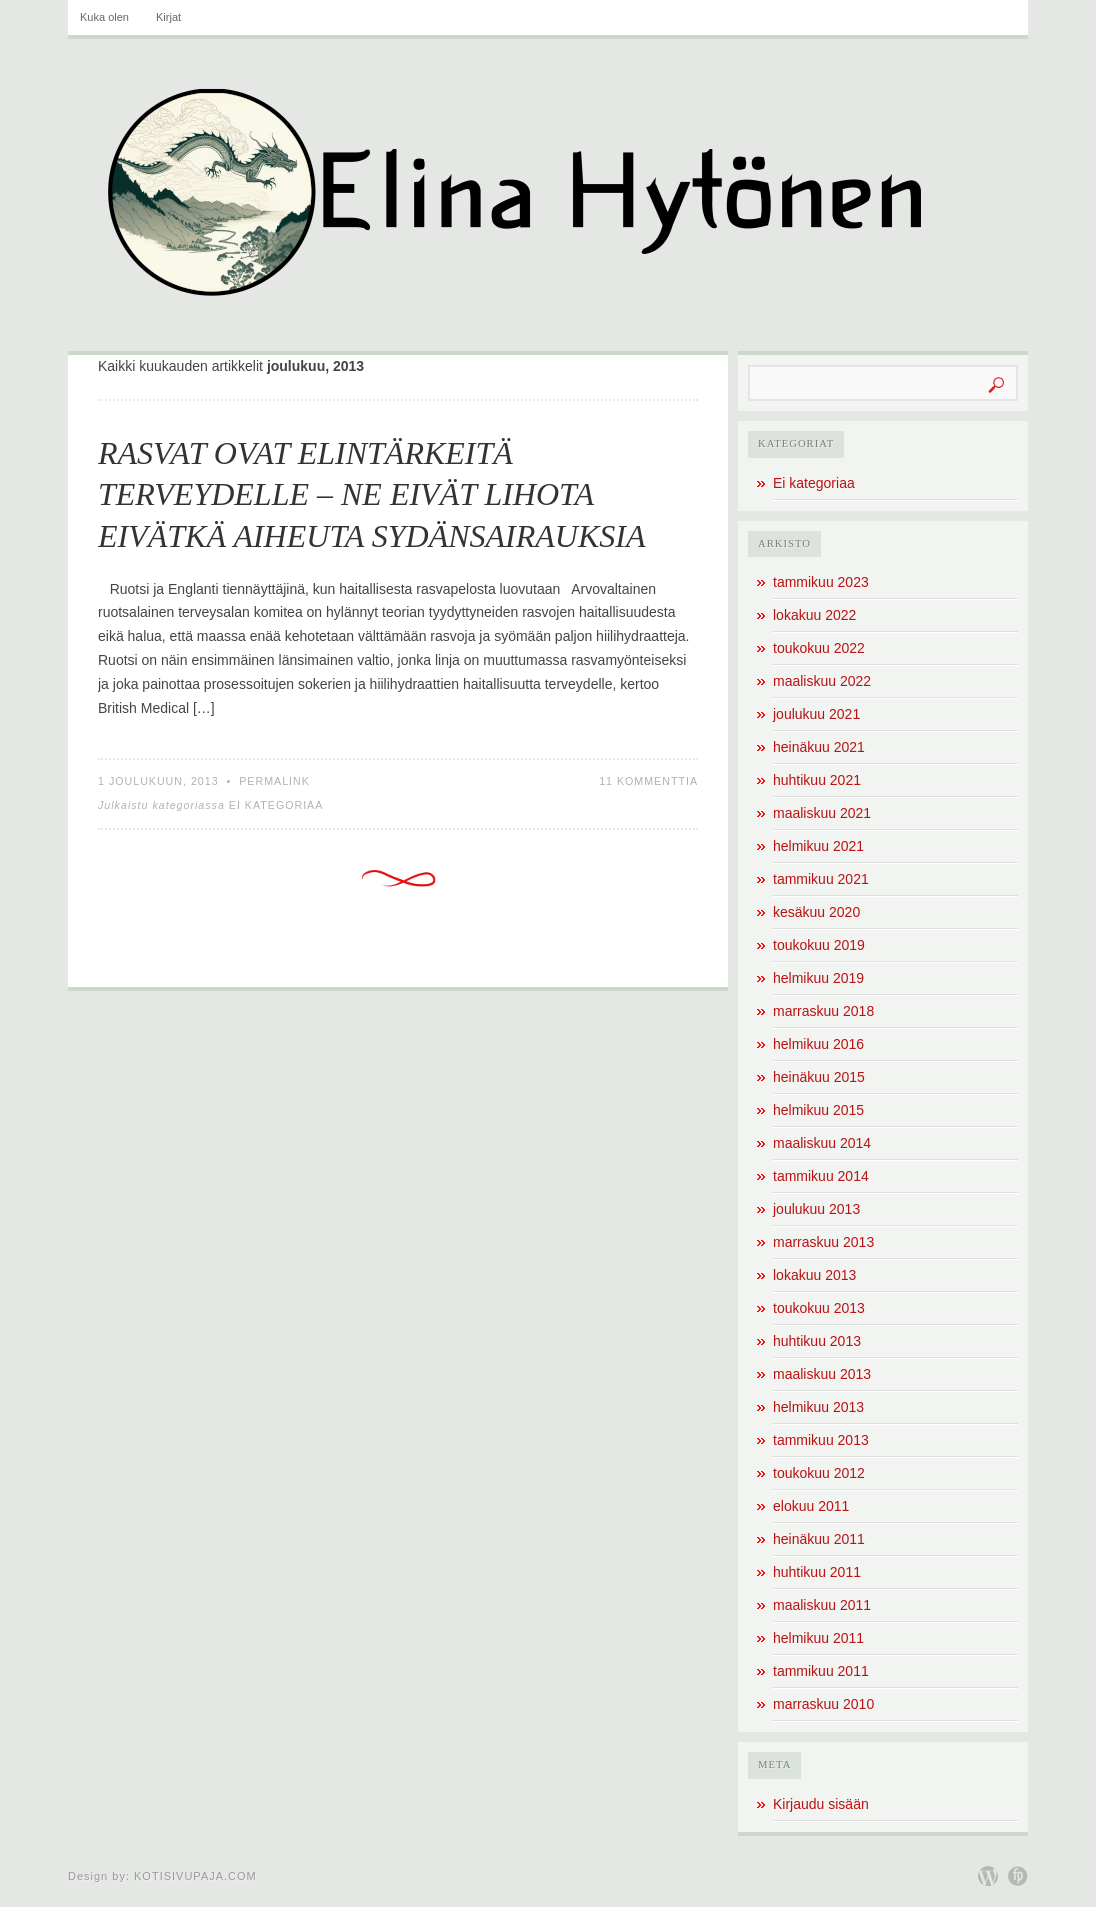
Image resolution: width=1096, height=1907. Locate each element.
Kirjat (168, 17)
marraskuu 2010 (823, 1704)
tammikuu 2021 (821, 879)
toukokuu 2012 (819, 1473)
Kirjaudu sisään (821, 1804)
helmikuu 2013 (818, 1407)
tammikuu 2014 (821, 1176)
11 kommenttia (648, 781)
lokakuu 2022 (814, 615)
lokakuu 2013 (814, 1275)
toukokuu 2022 (819, 648)
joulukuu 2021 (816, 714)
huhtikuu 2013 (817, 1341)
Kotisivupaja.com (195, 1876)
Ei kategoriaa (276, 805)
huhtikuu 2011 (817, 1572)
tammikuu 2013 (821, 1440)
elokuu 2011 (811, 1506)
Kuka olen (104, 17)
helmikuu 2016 (818, 1044)
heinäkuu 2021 (819, 747)
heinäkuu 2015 (819, 1077)
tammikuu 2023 (821, 582)
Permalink (274, 781)
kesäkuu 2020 (816, 912)
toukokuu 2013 (819, 1308)
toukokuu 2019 (819, 945)
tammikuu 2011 (821, 1671)
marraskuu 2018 (823, 1011)
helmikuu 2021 (818, 846)
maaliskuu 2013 (822, 1374)
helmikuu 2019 (818, 978)
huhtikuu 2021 (817, 780)
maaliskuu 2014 (822, 1143)
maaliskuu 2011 (822, 1605)
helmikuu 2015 (818, 1110)
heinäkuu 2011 (819, 1539)
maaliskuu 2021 (822, 813)
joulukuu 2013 (816, 1209)
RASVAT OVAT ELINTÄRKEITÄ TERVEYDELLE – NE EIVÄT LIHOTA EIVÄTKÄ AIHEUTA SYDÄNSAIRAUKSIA (372, 494)
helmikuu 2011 (818, 1638)
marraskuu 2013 (823, 1242)
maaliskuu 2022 (822, 681)
